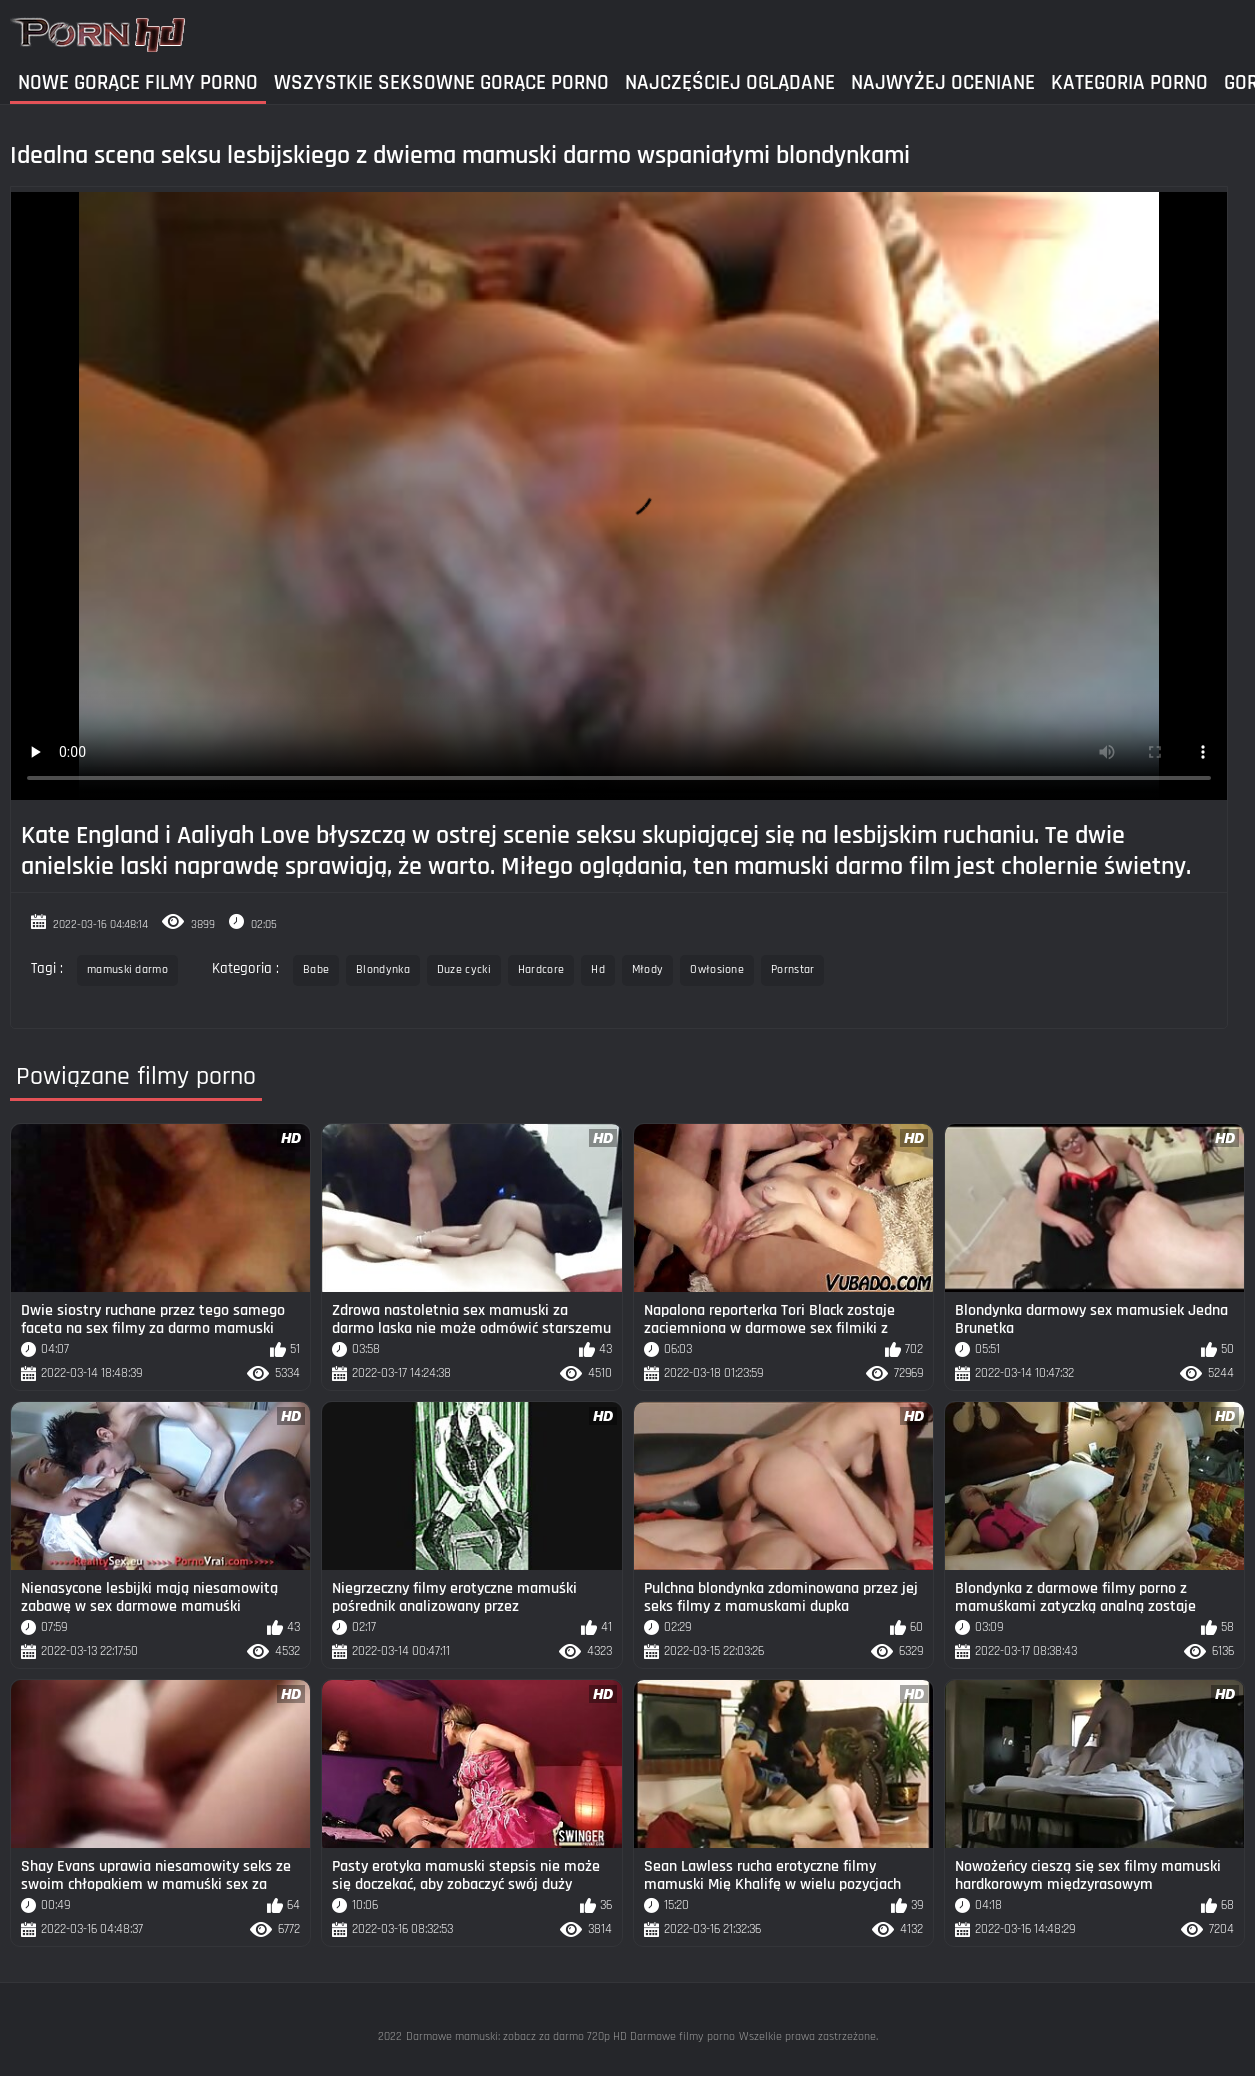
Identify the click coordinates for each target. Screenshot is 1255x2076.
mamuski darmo (127, 969)
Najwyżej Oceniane (943, 82)
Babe (316, 969)
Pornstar (792, 969)
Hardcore (541, 969)
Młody (648, 969)
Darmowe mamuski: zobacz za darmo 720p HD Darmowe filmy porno (570, 2036)
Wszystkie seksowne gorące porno (441, 82)
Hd (598, 969)
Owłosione (717, 969)
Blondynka (383, 969)
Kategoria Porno (1129, 82)
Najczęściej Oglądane (730, 82)
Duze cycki (464, 969)
